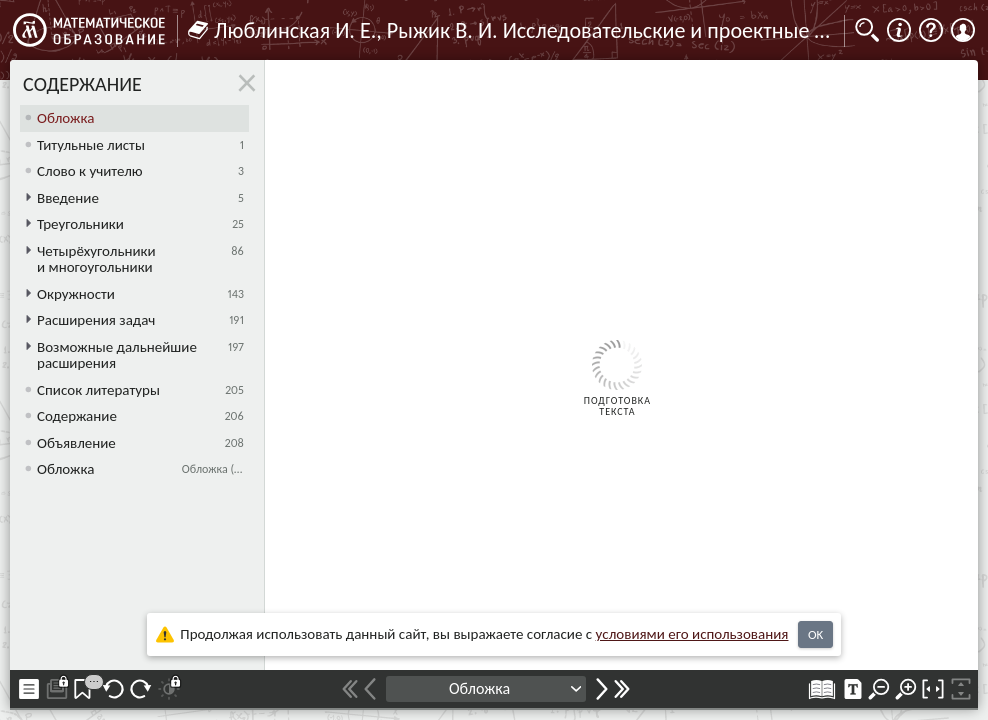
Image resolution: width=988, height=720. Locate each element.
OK (815, 634)
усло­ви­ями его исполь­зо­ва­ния (692, 634)
